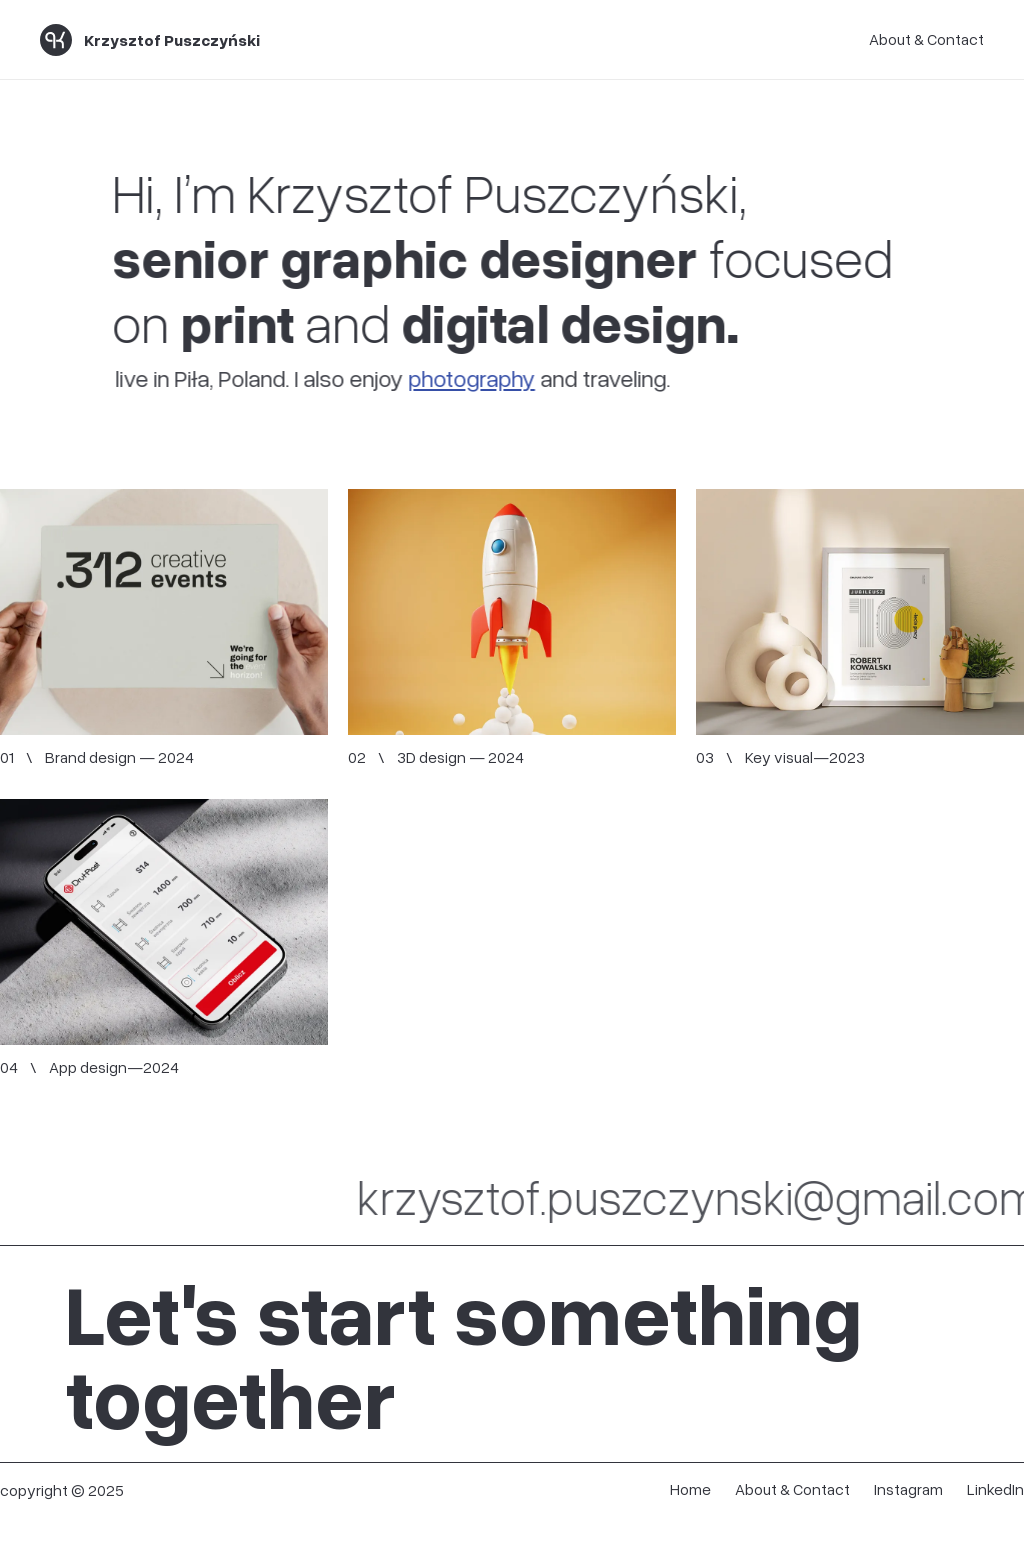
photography (465, 377)
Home (690, 1489)
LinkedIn (995, 1489)
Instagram (908, 1489)
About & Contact (926, 39)
